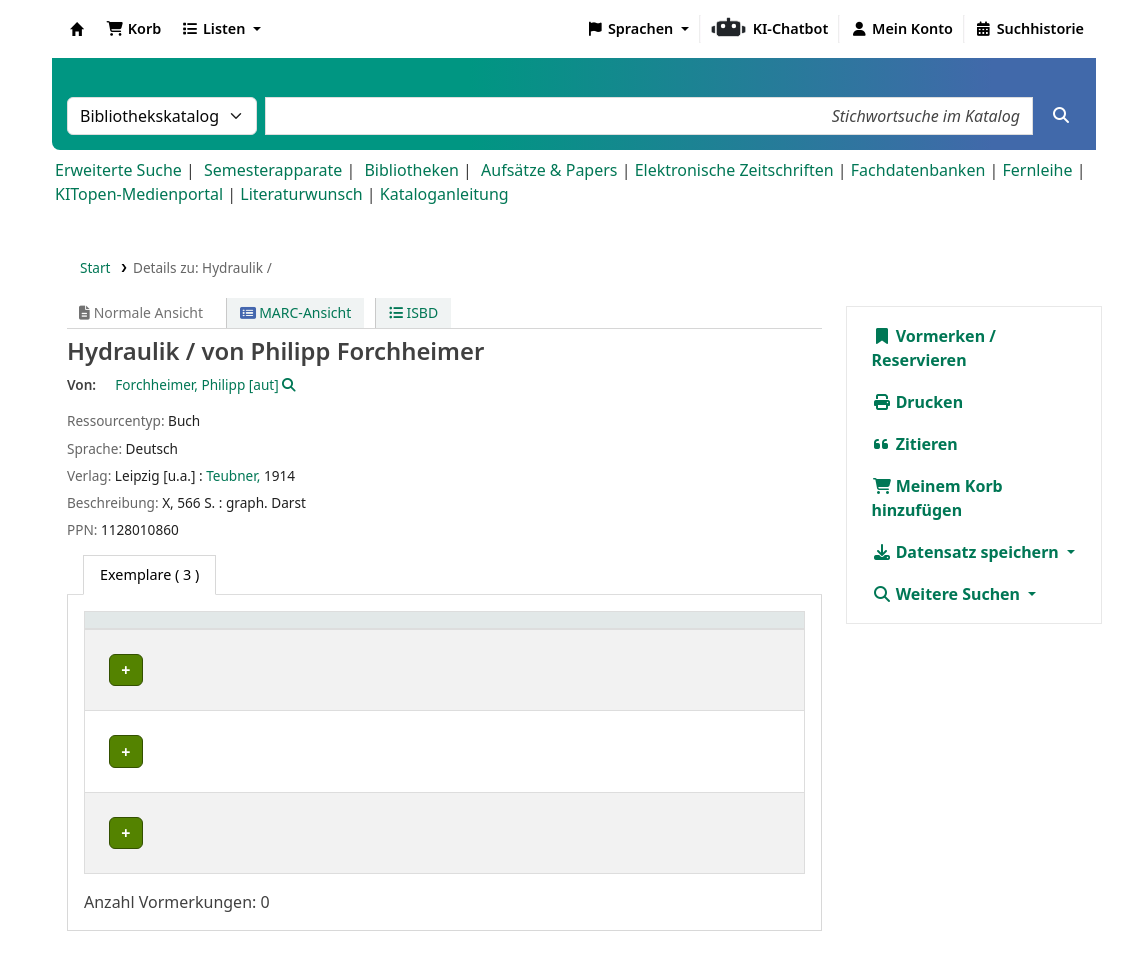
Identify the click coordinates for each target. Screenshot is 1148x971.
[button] (133, 29)
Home (609, 914)
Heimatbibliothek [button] (156, 630)
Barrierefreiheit (919, 914)
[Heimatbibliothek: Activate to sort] (200, 631)
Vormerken (929, 336)
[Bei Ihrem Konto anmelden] (901, 29)
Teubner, (233, 475)
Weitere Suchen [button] (948, 594)
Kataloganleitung (444, 194)
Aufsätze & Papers (549, 170)
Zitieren (915, 444)
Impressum (691, 914)
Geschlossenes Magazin (398, 735)
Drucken (918, 402)
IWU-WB (130, 670)
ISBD (413, 312)
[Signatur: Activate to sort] (617, 631)
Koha (77, 29)
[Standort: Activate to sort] (430, 631)
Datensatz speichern (967, 552)
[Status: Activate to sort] (745, 631)
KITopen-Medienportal (139, 194)
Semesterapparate (273, 170)
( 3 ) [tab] (149, 574)
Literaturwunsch (301, 194)
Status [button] (718, 630)
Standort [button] (354, 630)
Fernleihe (1037, 170)
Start (95, 267)
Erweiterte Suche (118, 170)
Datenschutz (798, 914)
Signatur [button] (585, 630)
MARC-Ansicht (296, 312)
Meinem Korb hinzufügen (937, 498)
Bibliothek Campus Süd (180, 735)
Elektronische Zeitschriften (734, 170)
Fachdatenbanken (918, 170)
